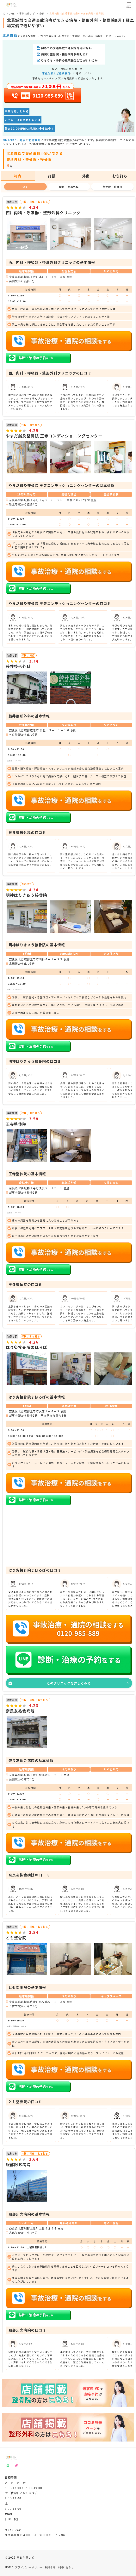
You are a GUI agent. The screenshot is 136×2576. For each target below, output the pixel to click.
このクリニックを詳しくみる (69, 1683)
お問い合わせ (65, 2567)
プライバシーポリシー (29, 2567)
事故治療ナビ (27, 13)
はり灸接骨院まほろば (26, 1347)
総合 (18, 175)
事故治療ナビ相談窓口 (56, 73)
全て (25, 187)
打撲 (52, 175)
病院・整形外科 (69, 187)
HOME (9, 2567)
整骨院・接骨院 (112, 187)
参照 (69, 276)
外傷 (86, 175)
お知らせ (50, 2567)
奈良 (42, 13)
